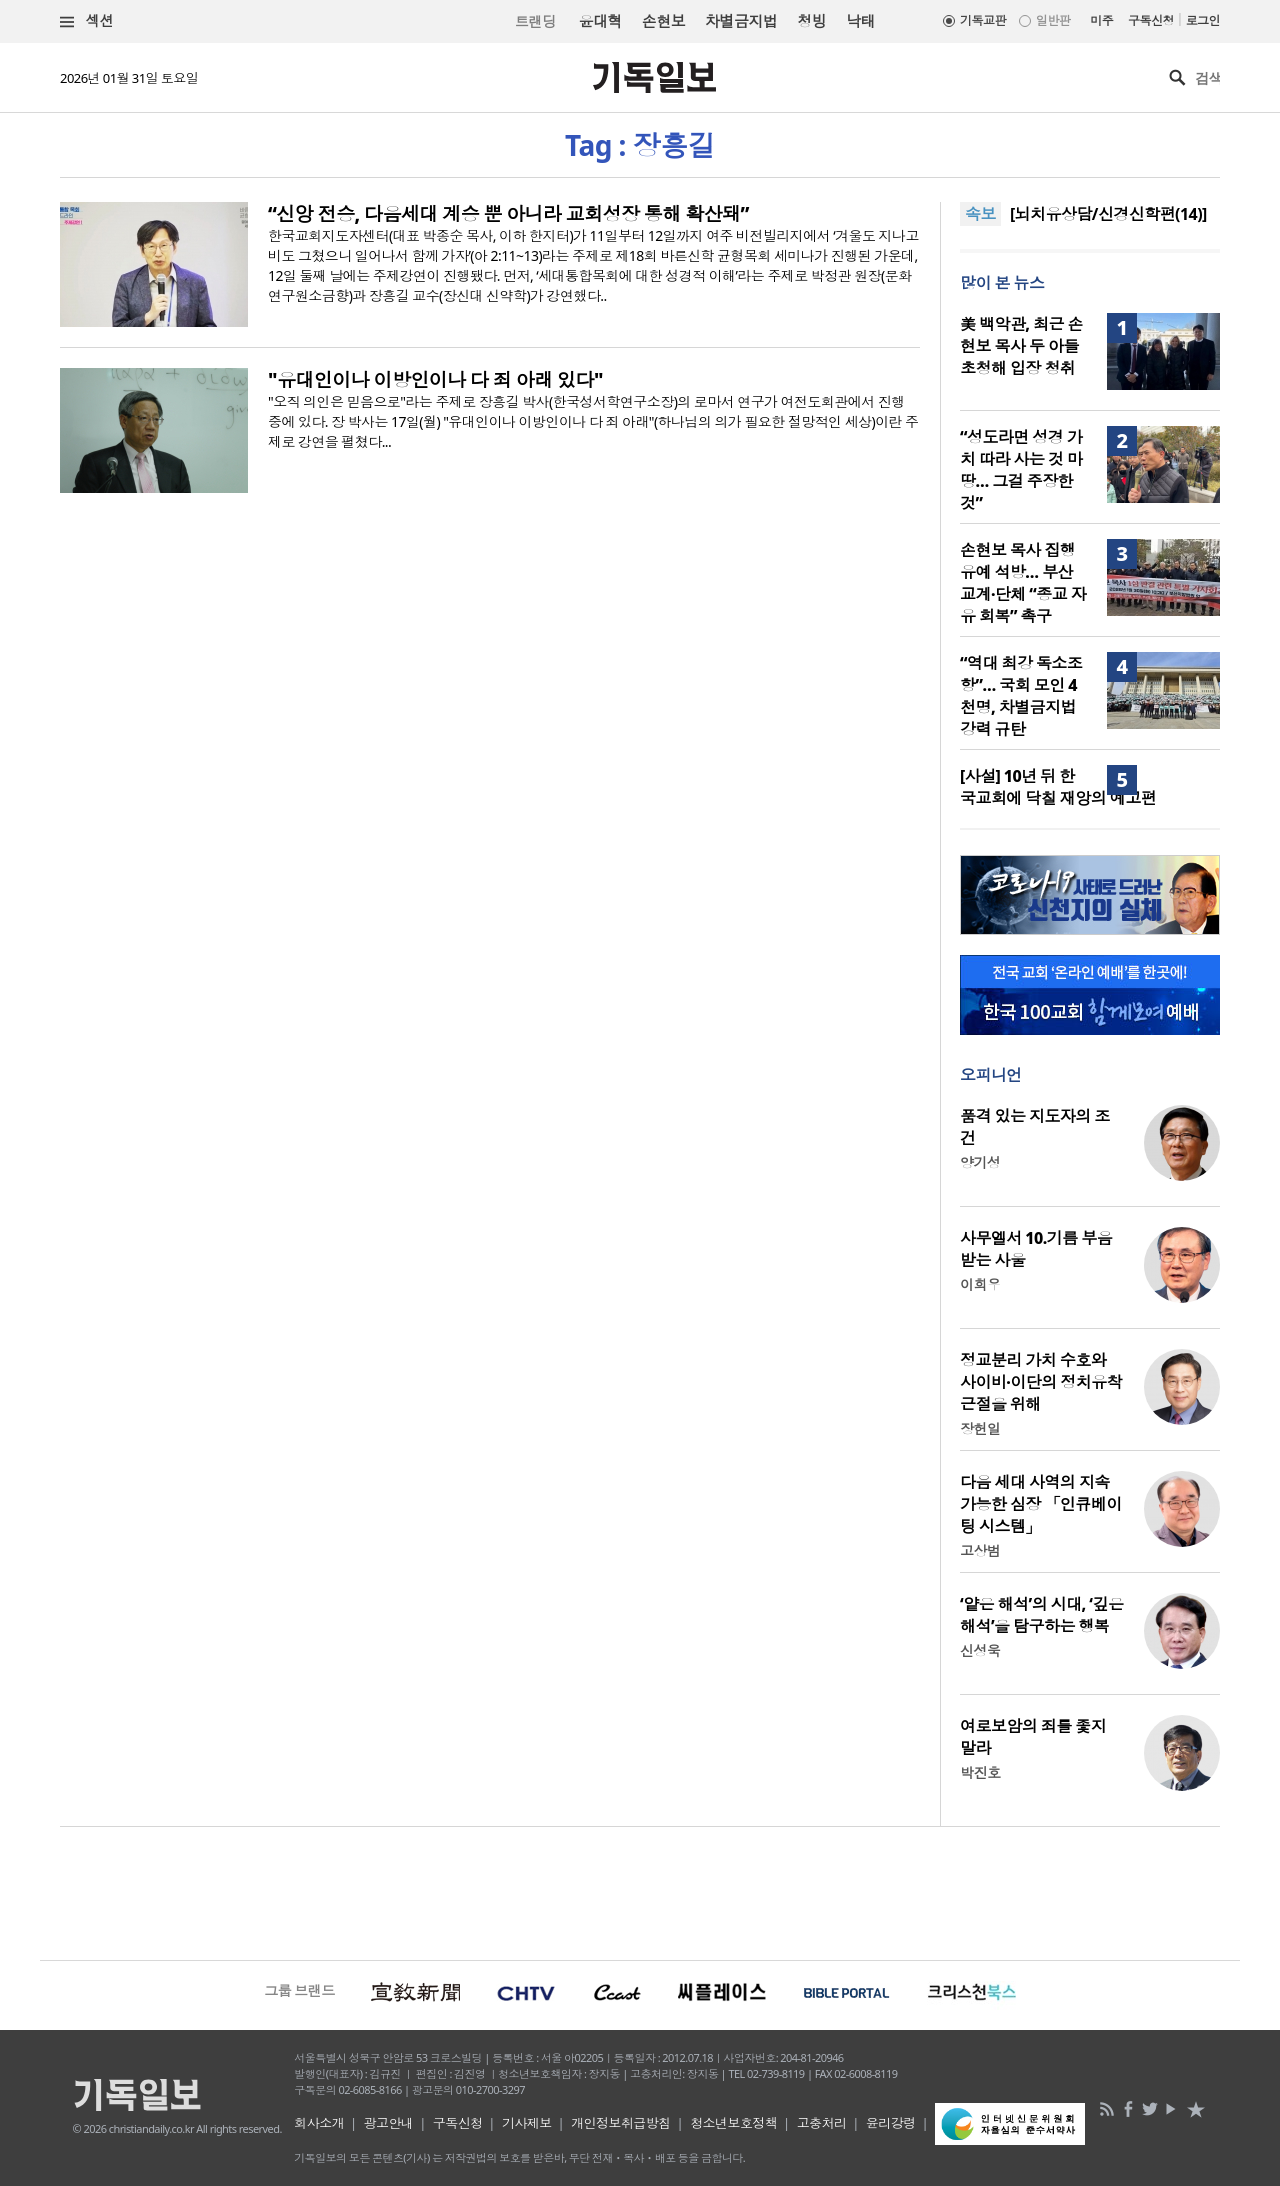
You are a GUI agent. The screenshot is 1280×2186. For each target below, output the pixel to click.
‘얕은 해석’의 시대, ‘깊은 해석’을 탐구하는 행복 (1041, 1615)
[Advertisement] (640, 1891)
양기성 (980, 1162)
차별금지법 (741, 21)
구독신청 (1151, 20)
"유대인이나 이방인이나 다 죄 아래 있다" (435, 380)
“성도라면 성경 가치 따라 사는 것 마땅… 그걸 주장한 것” (1021, 470)
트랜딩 (535, 21)
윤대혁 (599, 21)
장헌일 (980, 1428)
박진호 (980, 1772)
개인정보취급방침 (621, 2123)
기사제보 (527, 2123)
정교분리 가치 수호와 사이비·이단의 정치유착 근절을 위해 (1041, 1382)
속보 (980, 214)
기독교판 (983, 20)
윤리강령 (891, 2123)
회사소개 (319, 2123)
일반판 (1053, 20)
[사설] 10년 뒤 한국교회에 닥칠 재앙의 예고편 (1058, 787)
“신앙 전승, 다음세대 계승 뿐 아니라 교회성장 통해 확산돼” (508, 214)
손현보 (663, 21)
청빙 (811, 21)
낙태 (860, 21)
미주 (1101, 20)
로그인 (1203, 20)
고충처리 (822, 2123)
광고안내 (389, 2123)
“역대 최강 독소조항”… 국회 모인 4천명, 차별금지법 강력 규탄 (1021, 696)
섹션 (87, 21)
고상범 (980, 1550)
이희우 (980, 1284)
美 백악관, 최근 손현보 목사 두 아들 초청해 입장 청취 (1021, 346)
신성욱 (980, 1650)
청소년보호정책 (733, 2123)
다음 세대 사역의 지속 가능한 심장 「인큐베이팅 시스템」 (1041, 1504)
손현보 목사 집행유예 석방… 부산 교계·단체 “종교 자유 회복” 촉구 (1023, 583)
